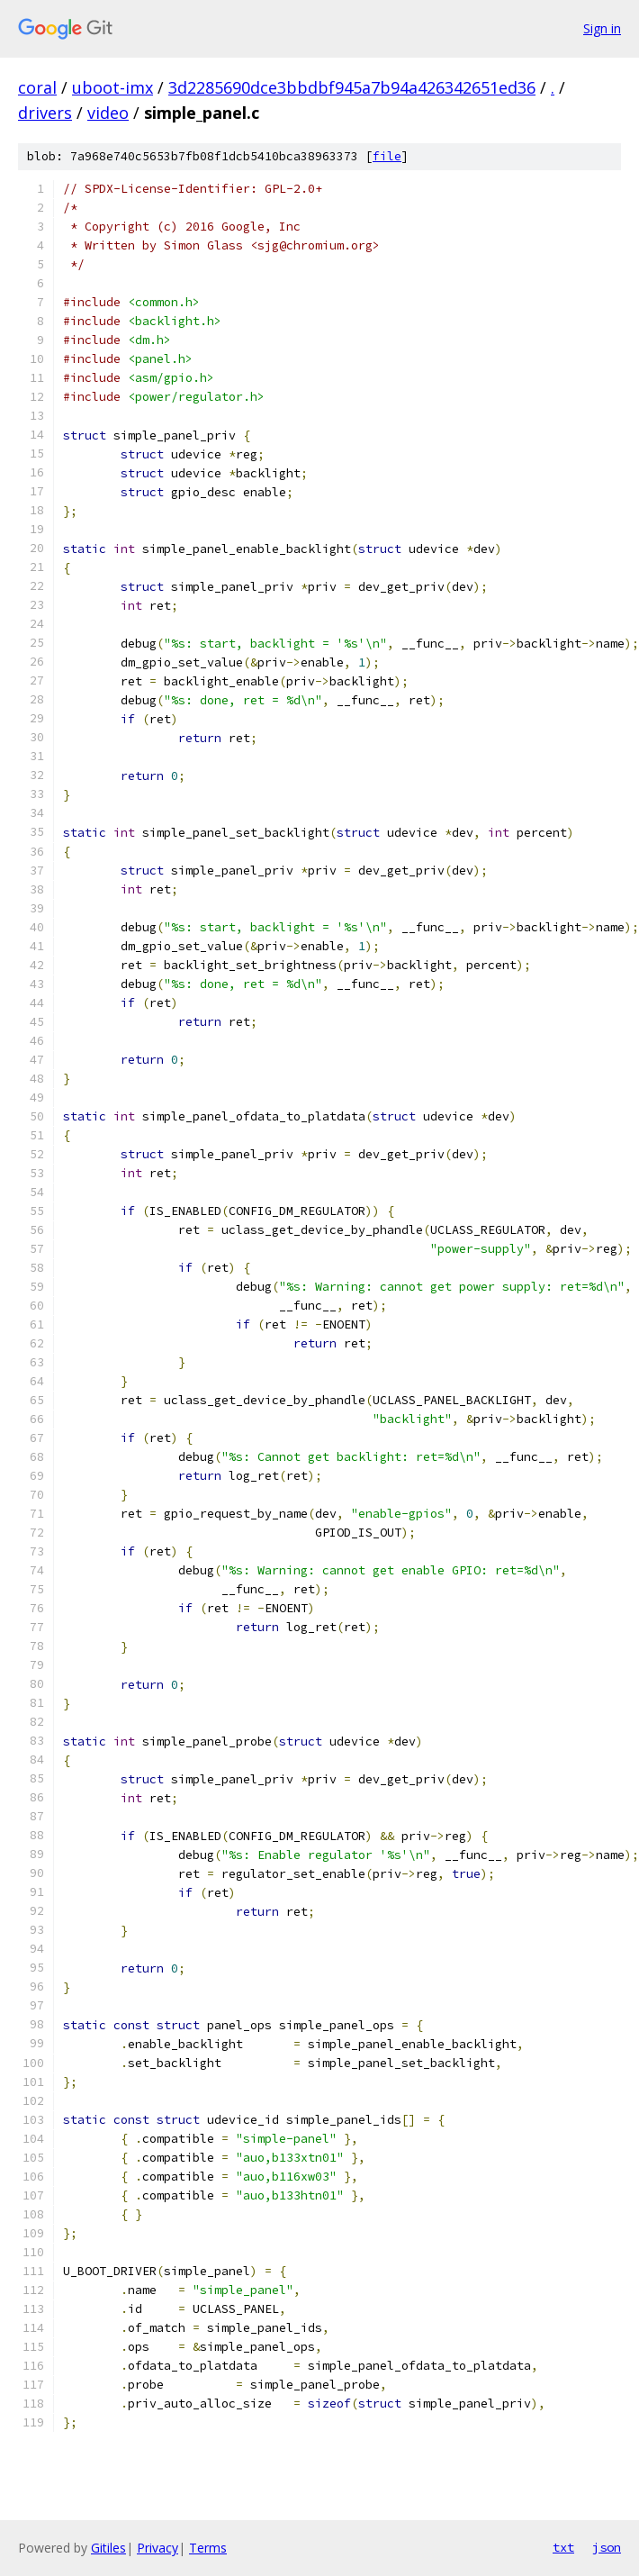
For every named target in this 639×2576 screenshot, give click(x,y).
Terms (208, 2547)
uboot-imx (112, 87)
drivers (45, 112)
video (108, 112)
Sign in (602, 28)
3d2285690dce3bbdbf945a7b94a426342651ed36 (352, 87)
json (606, 2547)
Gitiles (108, 2547)
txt (563, 2547)
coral (37, 87)
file (387, 156)
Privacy (157, 2547)
